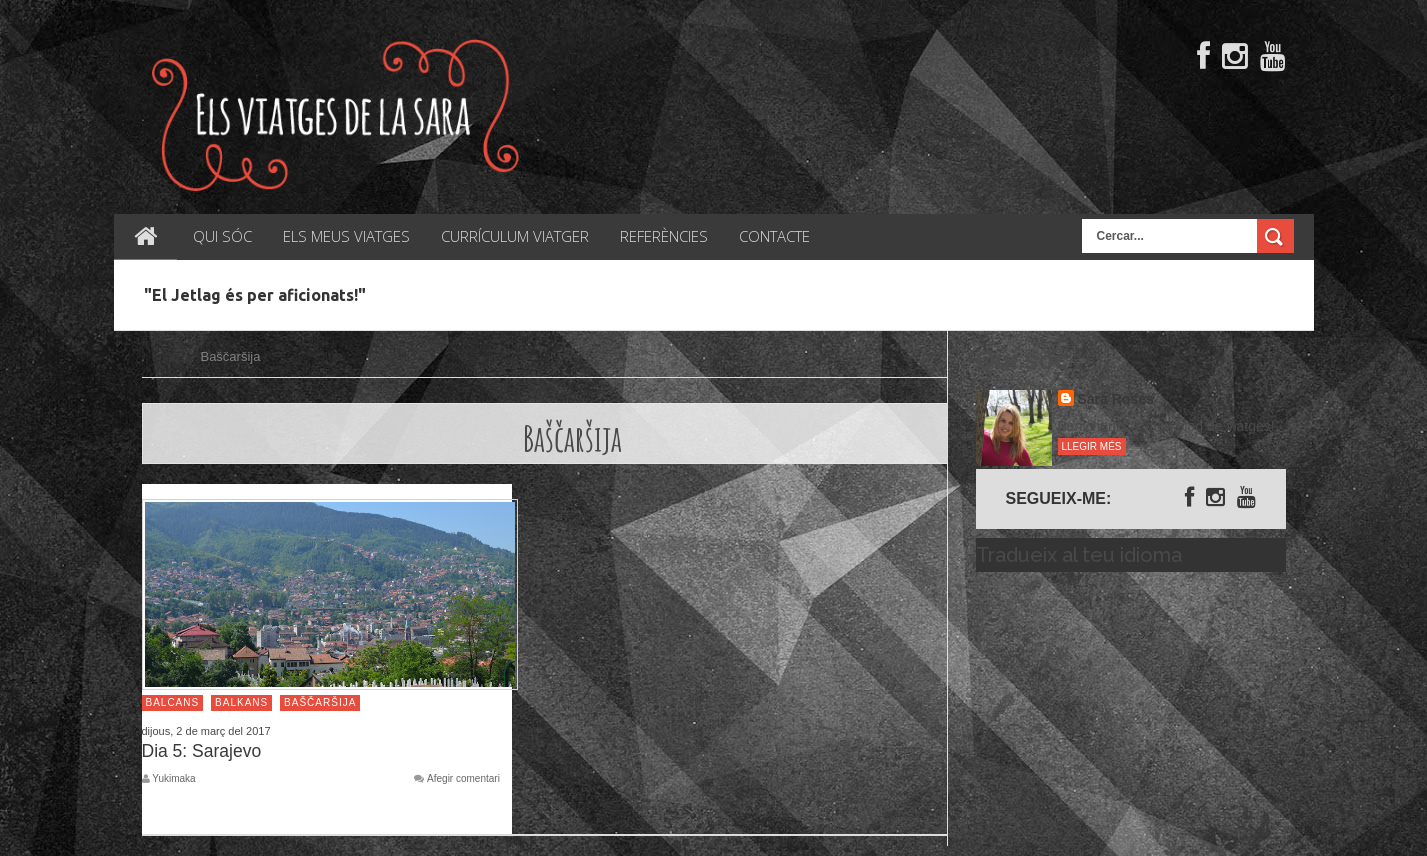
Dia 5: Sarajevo (202, 751)
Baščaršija (320, 702)
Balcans (173, 702)
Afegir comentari (463, 779)
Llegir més (1092, 446)
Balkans (241, 702)
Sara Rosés (1116, 399)
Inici (163, 356)
